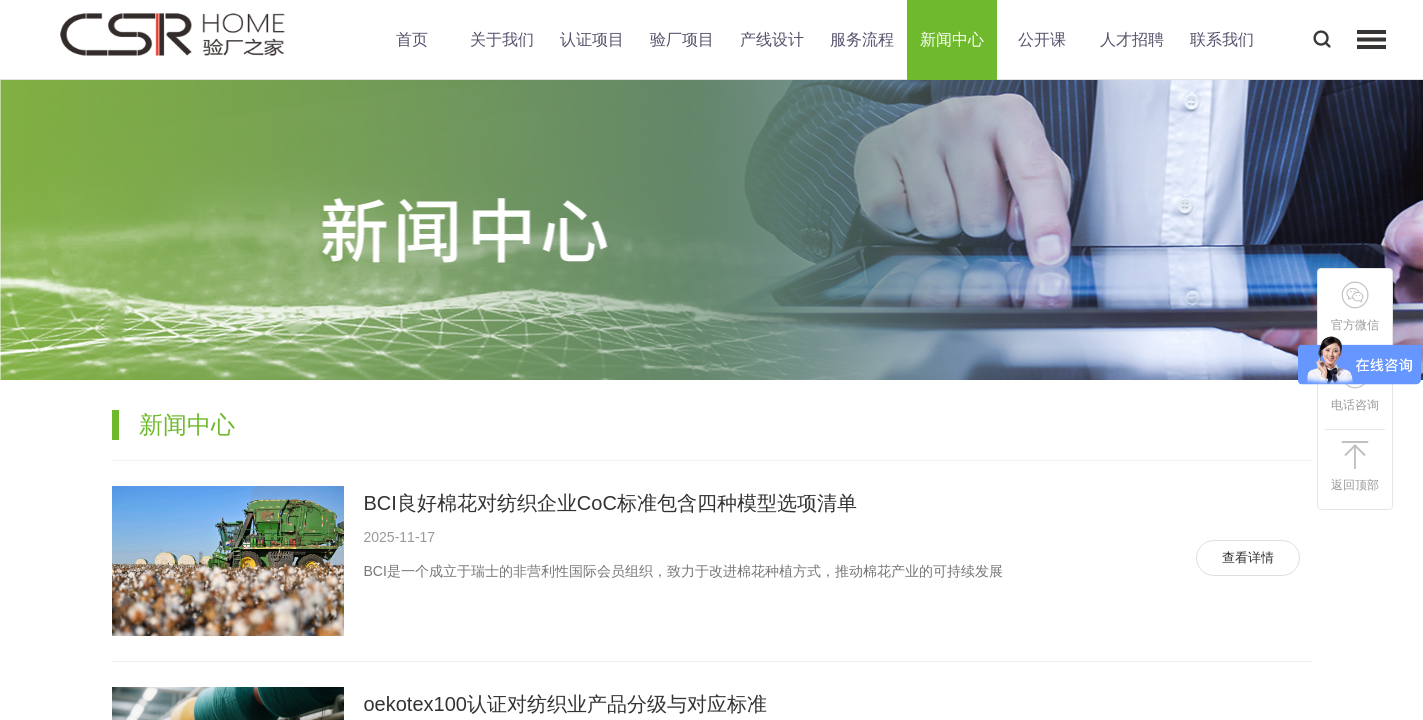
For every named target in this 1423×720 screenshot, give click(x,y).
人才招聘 (1132, 39)
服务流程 (862, 39)
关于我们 (502, 39)
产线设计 (772, 39)
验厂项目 (682, 39)
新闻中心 (952, 39)
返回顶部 (1355, 466)
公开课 (1042, 39)
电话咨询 (1355, 386)
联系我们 (1222, 39)
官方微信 (1355, 306)
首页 (412, 39)
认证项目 (592, 39)
